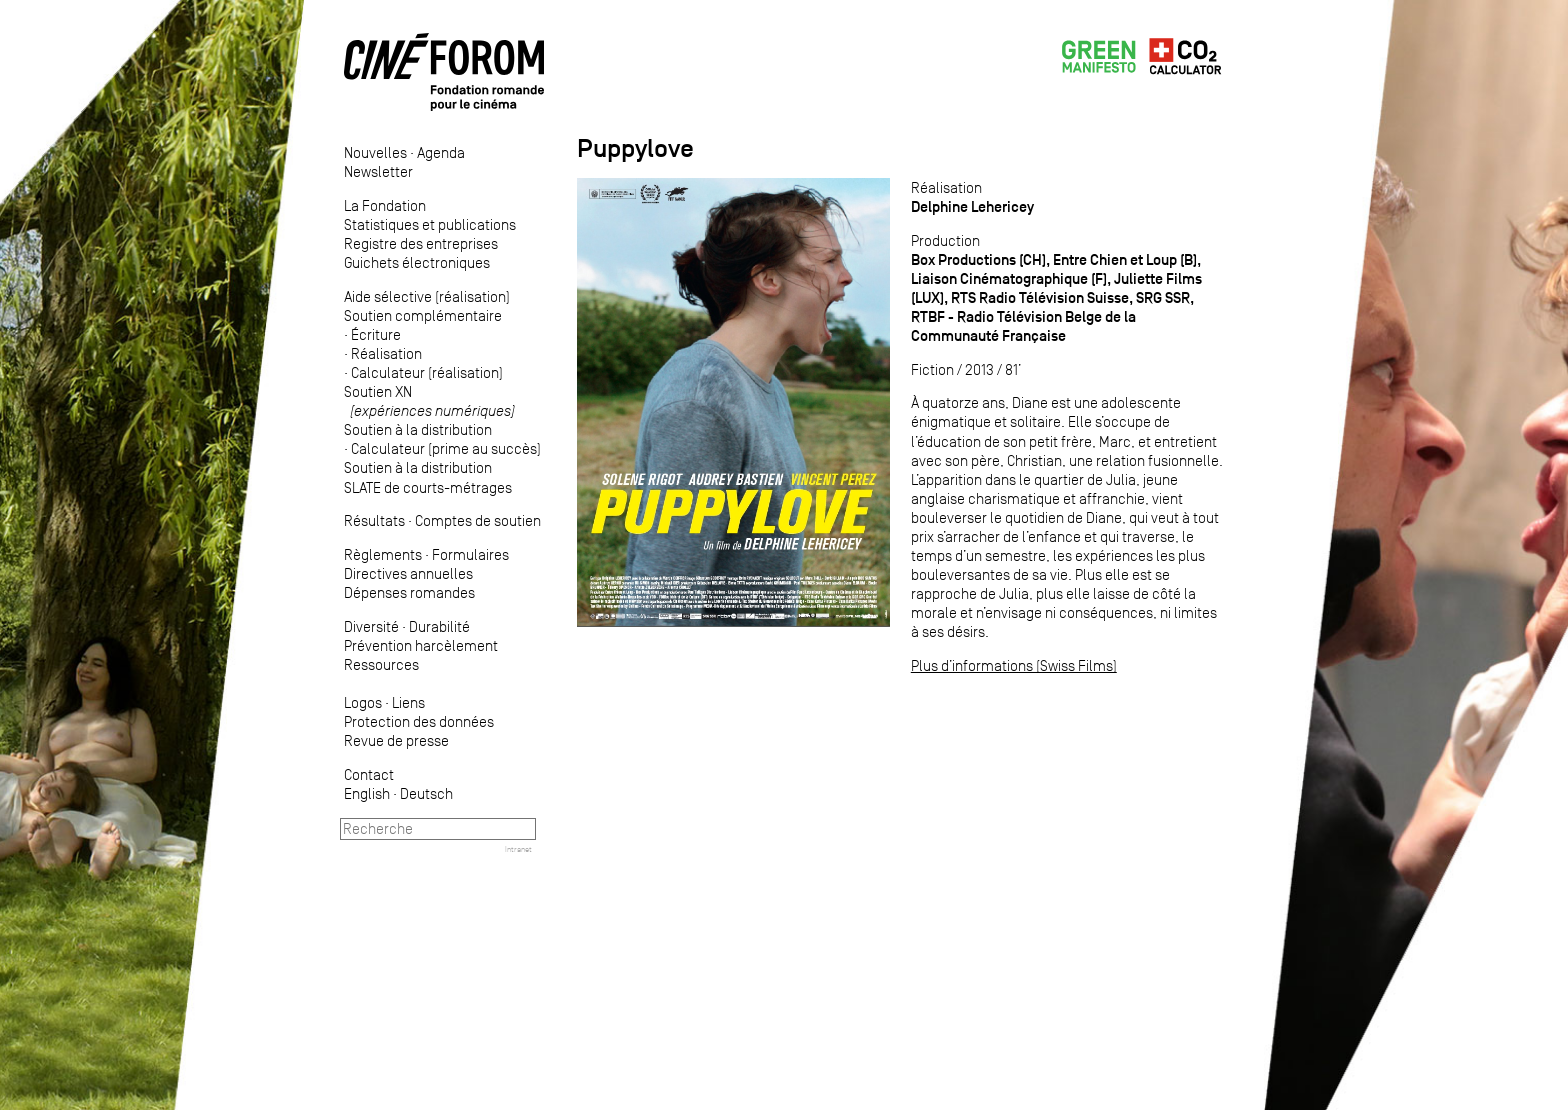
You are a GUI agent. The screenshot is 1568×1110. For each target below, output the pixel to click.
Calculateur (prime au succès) (446, 448)
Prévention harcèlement (421, 645)
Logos (363, 702)
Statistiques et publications (430, 224)
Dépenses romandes (409, 592)
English (367, 793)
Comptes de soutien (478, 520)
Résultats (374, 520)
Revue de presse (396, 740)
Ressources (381, 664)
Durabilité (439, 626)
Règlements (383, 554)
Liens (408, 702)
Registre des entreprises (421, 243)
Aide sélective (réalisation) (427, 296)
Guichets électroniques (417, 262)
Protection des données (419, 721)
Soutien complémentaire (423, 315)
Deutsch (426, 793)
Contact (369, 774)
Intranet (518, 849)
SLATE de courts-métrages (428, 487)
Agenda (441, 152)
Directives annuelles (408, 573)
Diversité (371, 626)
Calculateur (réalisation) (427, 372)
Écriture (376, 334)
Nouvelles (375, 152)
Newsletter (378, 171)
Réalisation (386, 353)
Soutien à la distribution (418, 429)
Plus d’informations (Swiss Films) (1014, 665)
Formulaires (470, 554)
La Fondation (385, 205)
